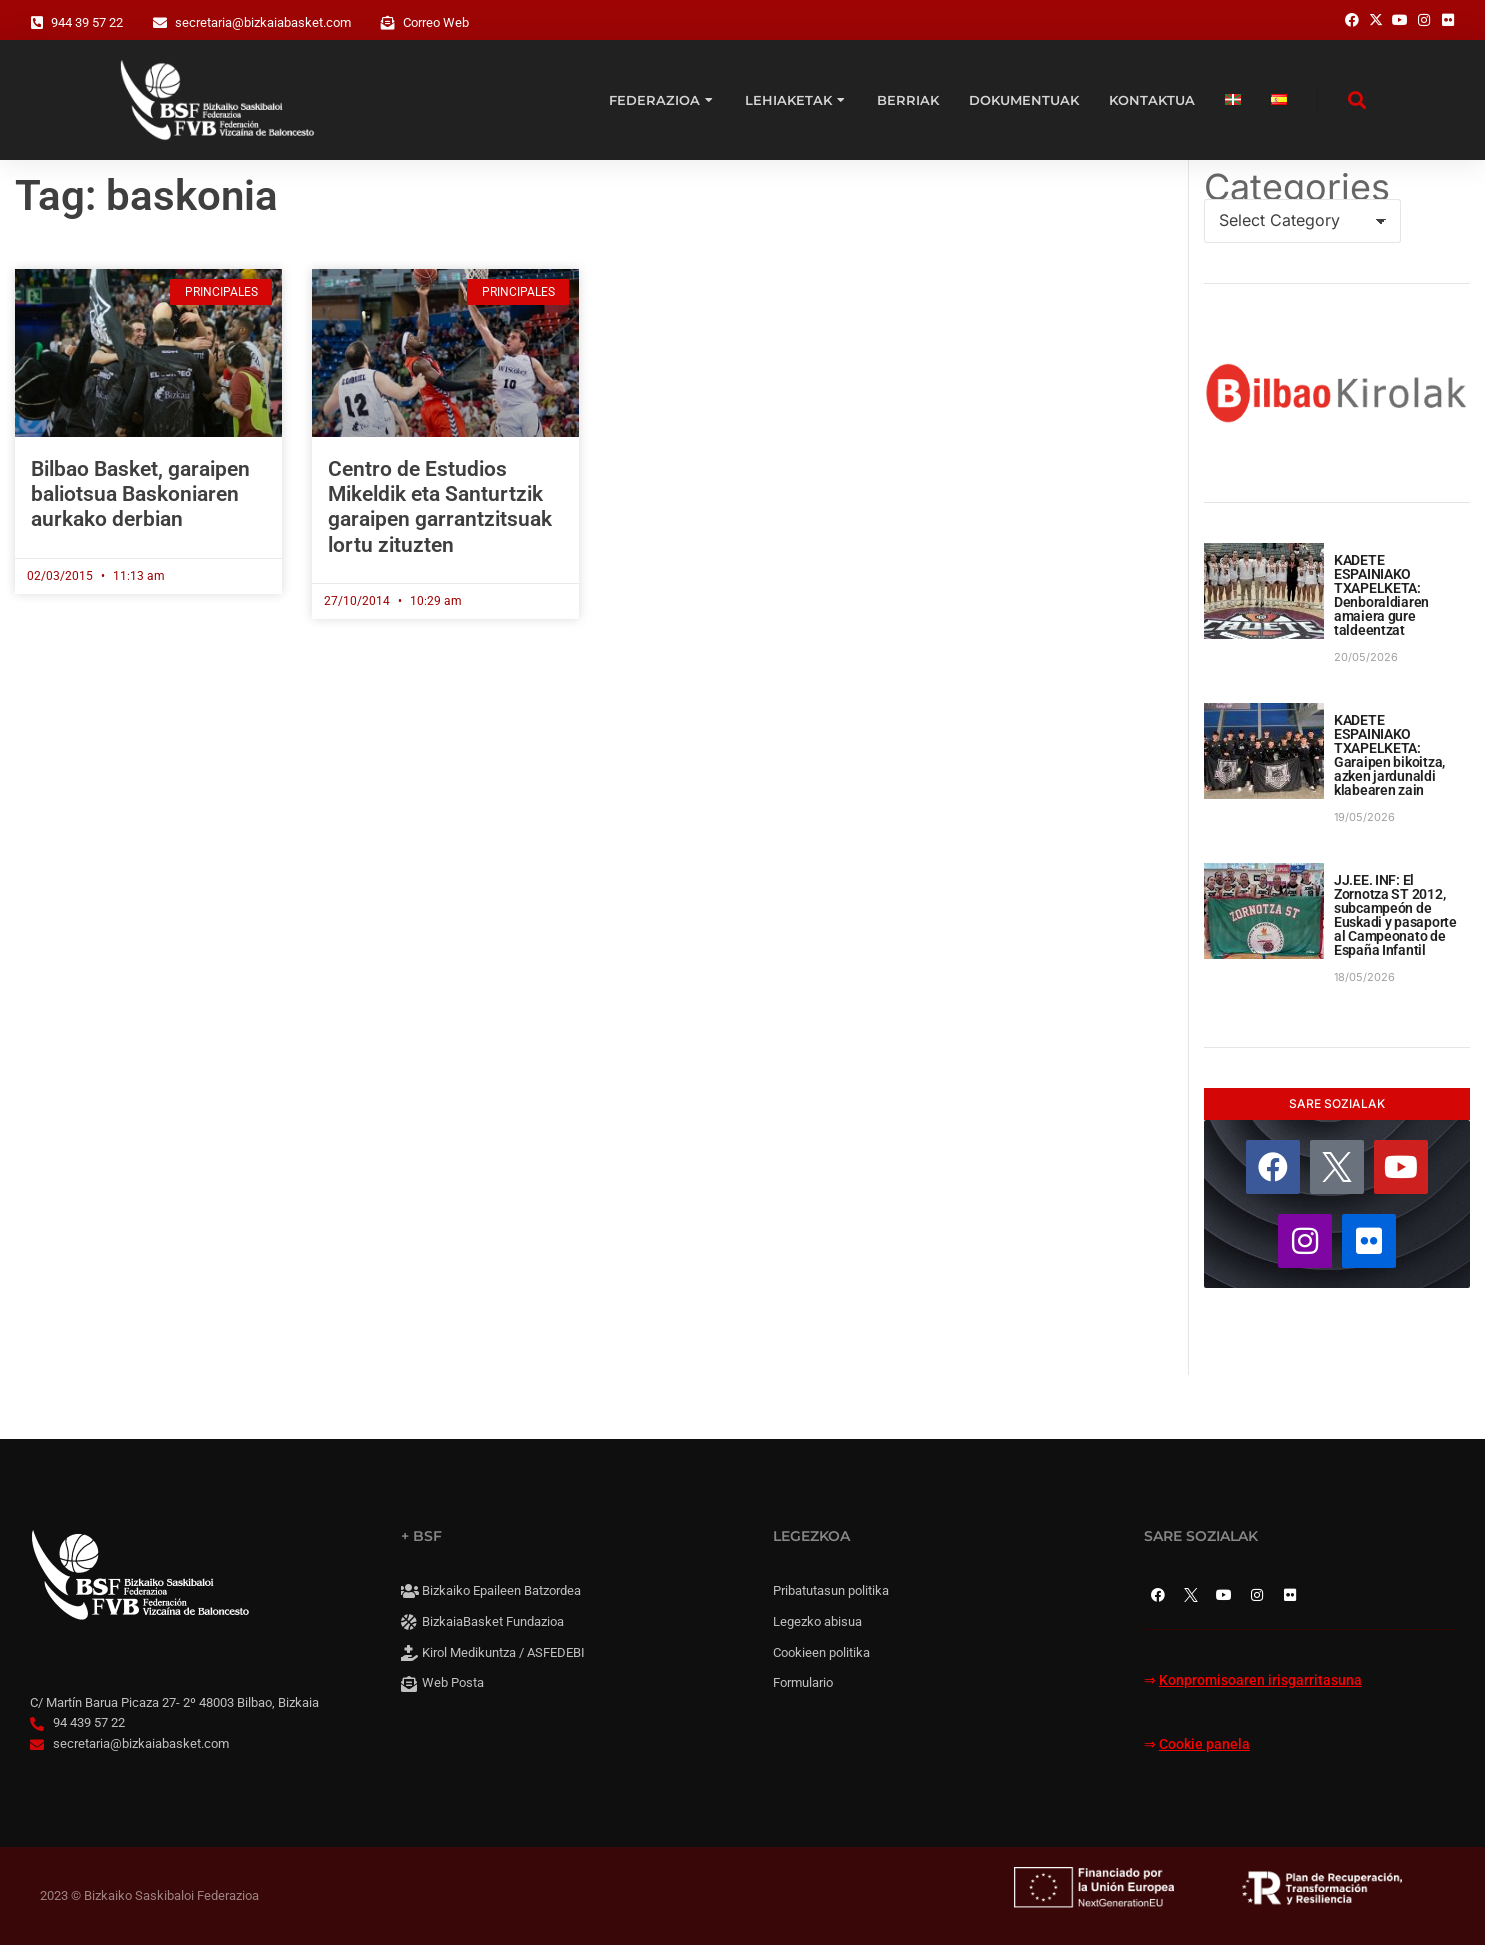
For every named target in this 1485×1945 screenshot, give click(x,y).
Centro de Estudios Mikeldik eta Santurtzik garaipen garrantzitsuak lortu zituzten (440, 507)
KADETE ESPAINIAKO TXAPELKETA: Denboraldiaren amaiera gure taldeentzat (1381, 595)
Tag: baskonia (146, 195)
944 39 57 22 (87, 22)
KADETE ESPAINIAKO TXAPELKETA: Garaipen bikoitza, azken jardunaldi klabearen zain (1389, 755)
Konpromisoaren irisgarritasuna (1260, 1680)
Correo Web (436, 22)
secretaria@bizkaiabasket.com (263, 22)
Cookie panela (1204, 1744)
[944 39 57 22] (37, 23)
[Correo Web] (388, 23)
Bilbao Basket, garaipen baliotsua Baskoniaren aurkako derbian (140, 494)
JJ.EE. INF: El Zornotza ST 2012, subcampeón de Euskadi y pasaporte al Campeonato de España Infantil (1395, 915)
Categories (1297, 187)
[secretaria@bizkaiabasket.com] (160, 23)
